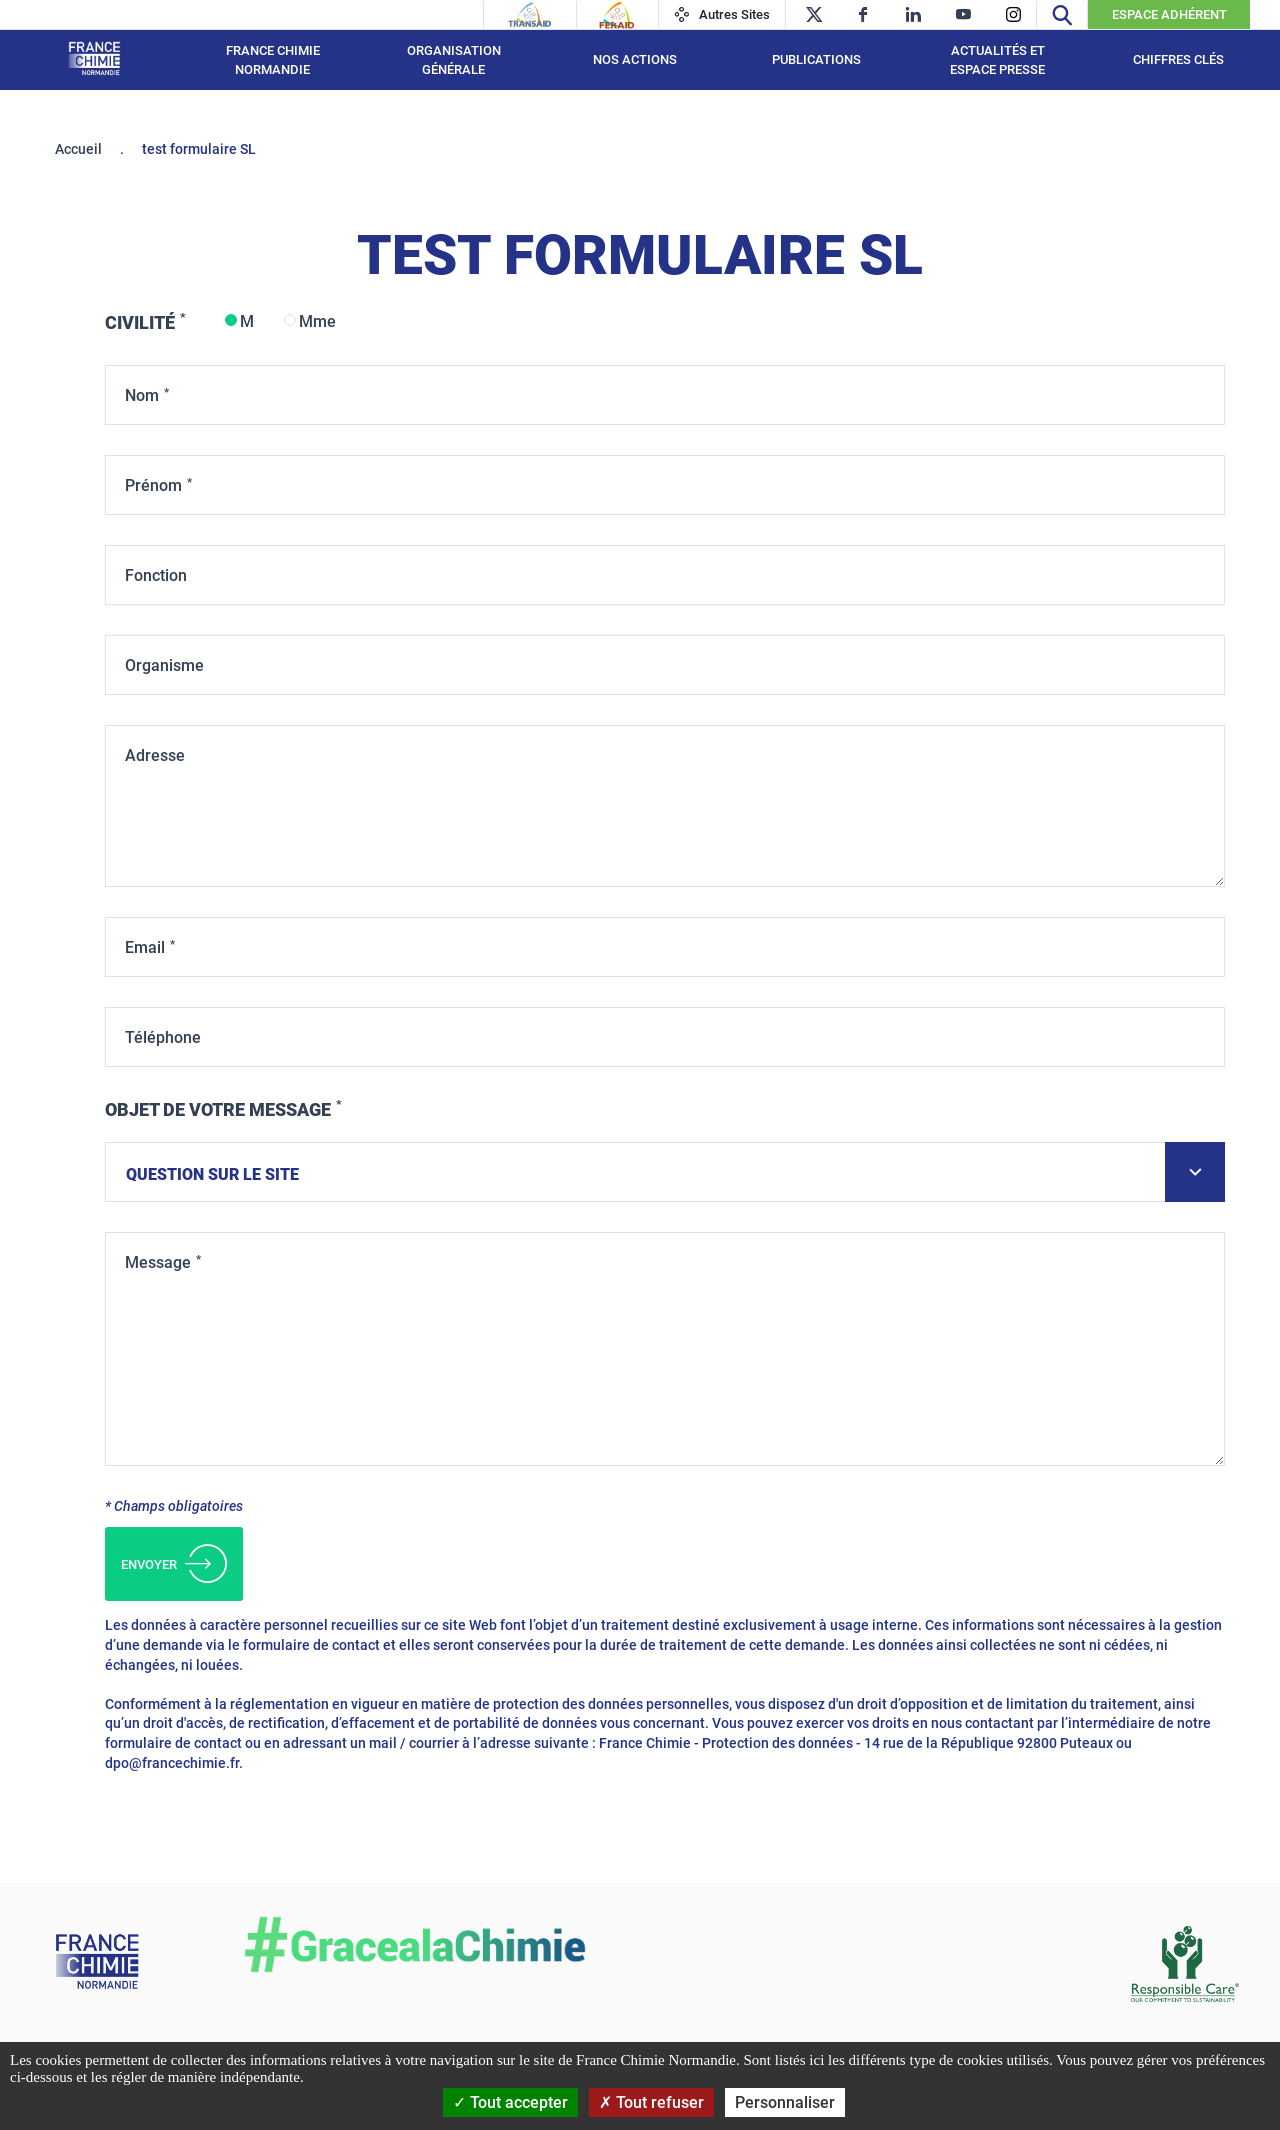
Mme (317, 321)
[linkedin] (913, 14)
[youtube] (963, 14)
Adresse (155, 755)
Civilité (140, 322)
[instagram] (1013, 14)
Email (145, 947)
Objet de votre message (218, 1109)
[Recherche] (1062, 14)
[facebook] (863, 14)
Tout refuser (651, 2102)
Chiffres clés (1178, 59)
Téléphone (163, 1037)
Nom (142, 395)
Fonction (156, 575)
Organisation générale (454, 60)
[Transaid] (530, 15)
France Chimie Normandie (273, 60)
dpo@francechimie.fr (172, 1763)
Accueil (78, 149)
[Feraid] (616, 15)
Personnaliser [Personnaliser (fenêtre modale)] (785, 2102)
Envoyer (174, 1564)
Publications (816, 59)
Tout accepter (510, 2102)
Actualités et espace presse (997, 60)
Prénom (153, 485)
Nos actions (635, 59)
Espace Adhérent (1169, 14)
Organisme (164, 665)
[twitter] (813, 14)
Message (158, 1262)
